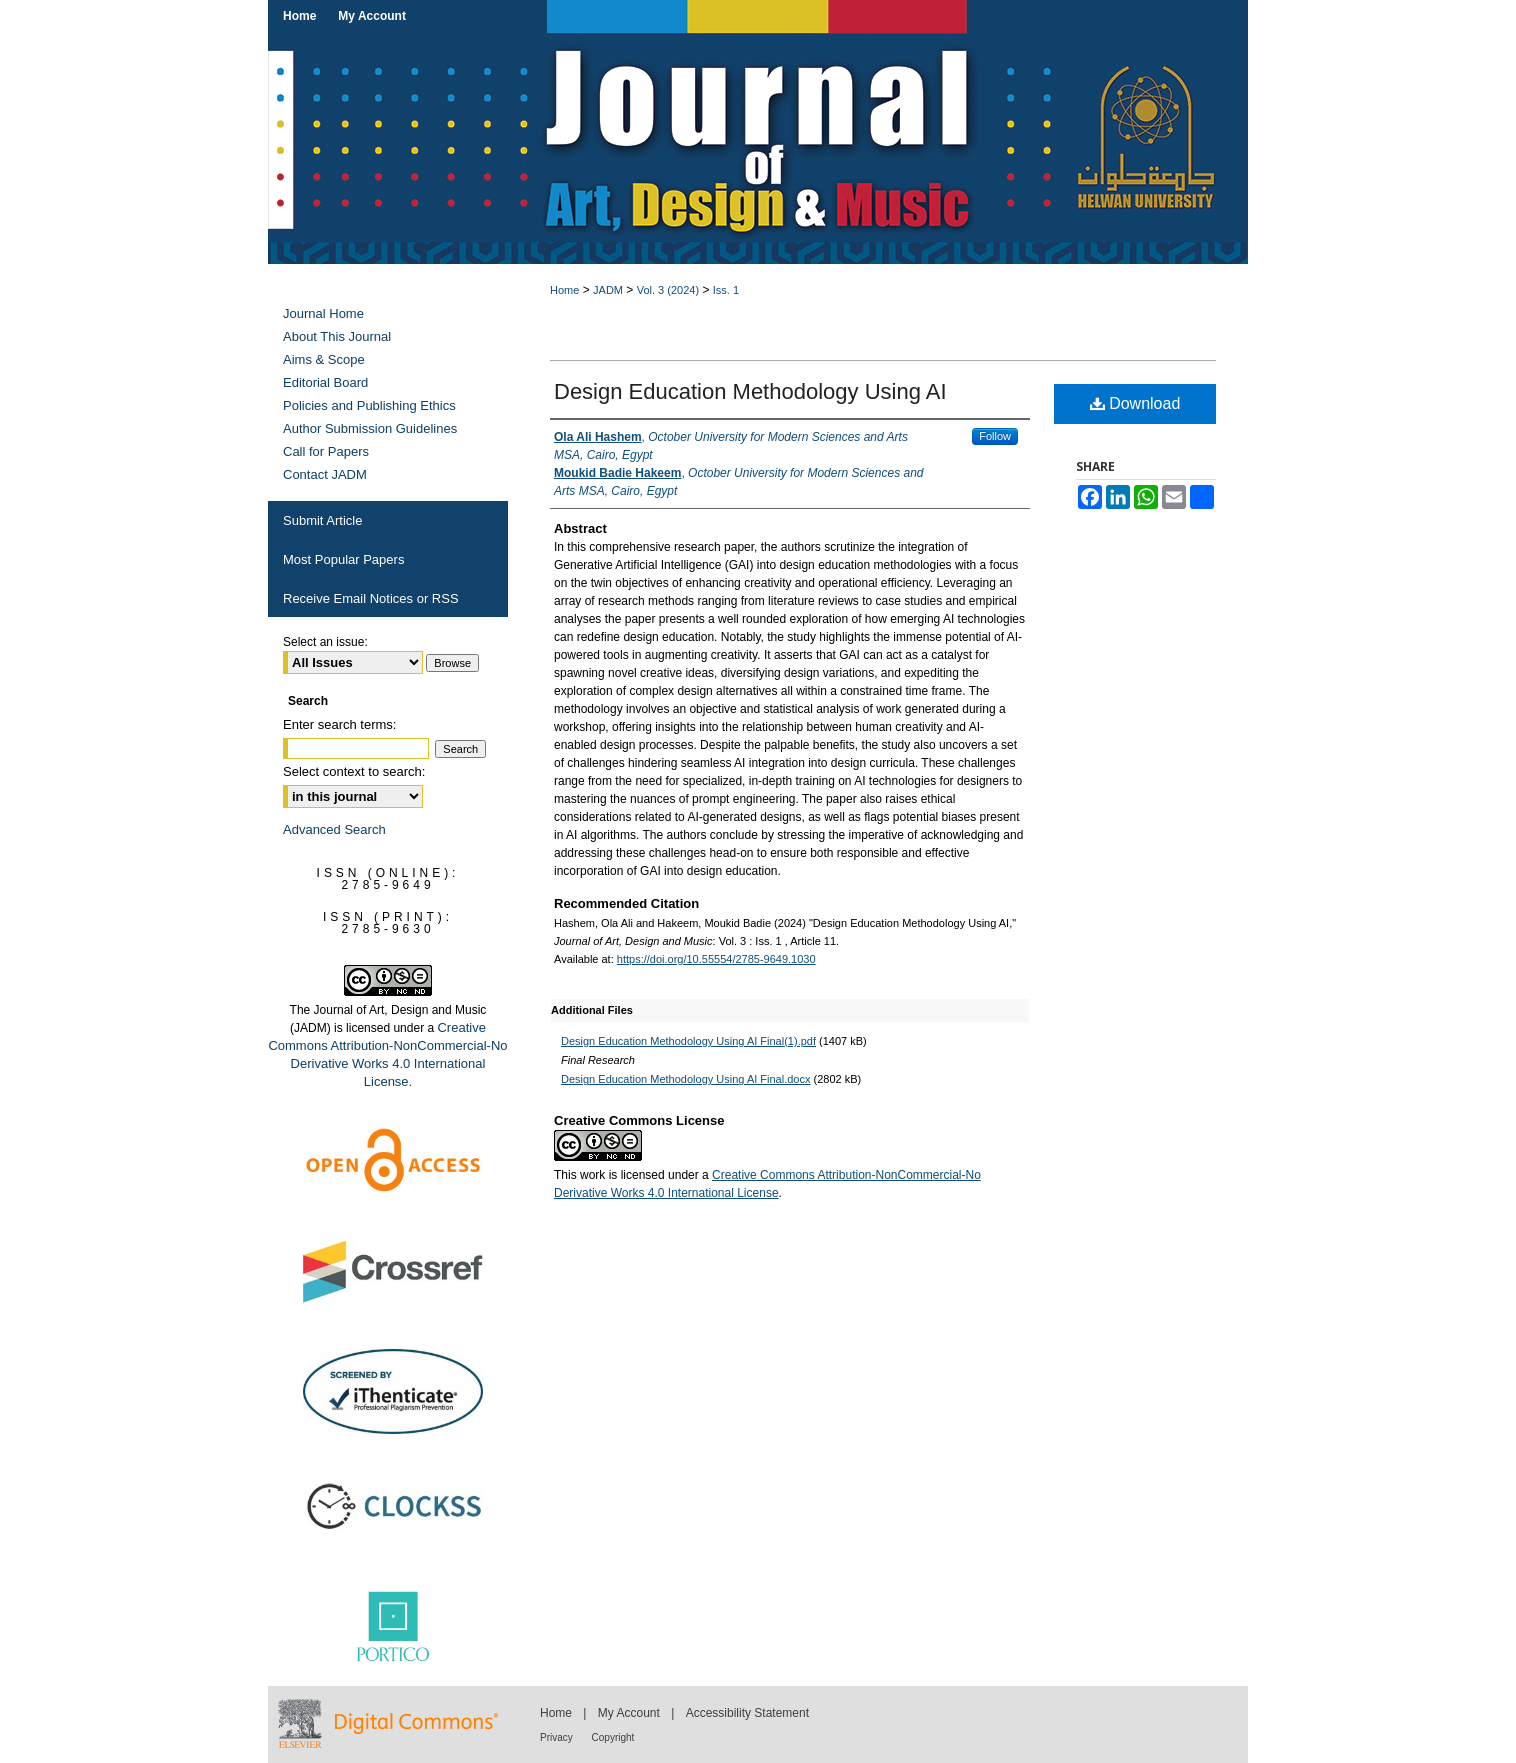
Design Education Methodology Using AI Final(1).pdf (688, 1041)
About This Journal (337, 336)
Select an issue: (325, 642)
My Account (630, 1713)
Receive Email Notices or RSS (371, 598)
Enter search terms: (339, 724)
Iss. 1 (726, 290)
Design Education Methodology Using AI (750, 391)
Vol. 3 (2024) (668, 290)
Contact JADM (325, 474)
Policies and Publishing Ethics (369, 405)
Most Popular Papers (343, 559)
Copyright (613, 1737)
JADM (608, 290)
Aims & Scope (324, 359)
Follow (995, 436)
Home (564, 290)
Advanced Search (334, 829)
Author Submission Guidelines (370, 428)
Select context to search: (354, 771)
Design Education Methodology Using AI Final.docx (685, 1079)
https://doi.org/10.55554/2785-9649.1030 (716, 959)
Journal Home (323, 313)
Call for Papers (326, 451)
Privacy (558, 1737)
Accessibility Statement (747, 1713)
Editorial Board (325, 382)
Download (1135, 403)
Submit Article (322, 520)
